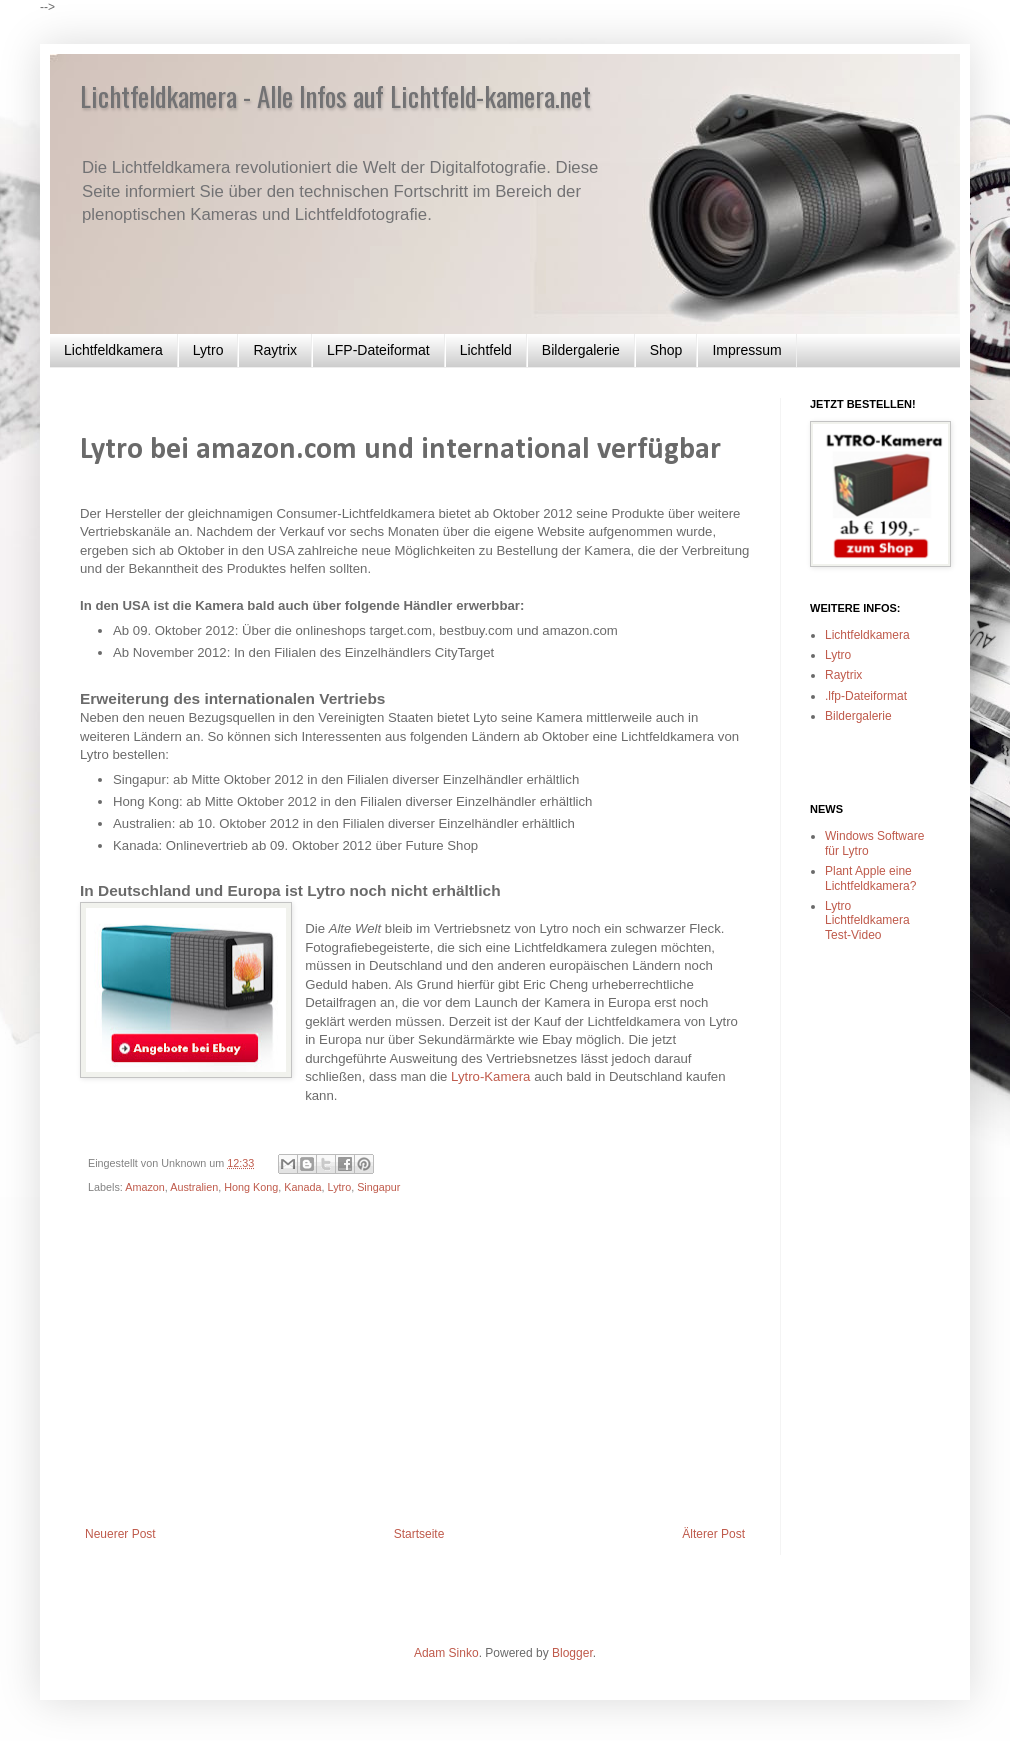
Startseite (419, 1534)
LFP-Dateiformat (378, 350)
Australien (194, 1187)
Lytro (208, 350)
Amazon (145, 1187)
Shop (666, 350)
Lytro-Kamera (490, 1076)
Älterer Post (713, 1534)
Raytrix (275, 350)
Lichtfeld (486, 350)
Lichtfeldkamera (113, 350)
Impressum (746, 350)
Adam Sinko (446, 1653)
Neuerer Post (120, 1534)
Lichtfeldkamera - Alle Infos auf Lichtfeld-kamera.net (335, 96)
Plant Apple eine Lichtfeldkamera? (870, 878)
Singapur (378, 1187)
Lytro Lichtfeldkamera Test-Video (867, 920)
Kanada (302, 1187)
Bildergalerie (581, 350)
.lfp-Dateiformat (866, 696)
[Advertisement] (415, 1377)
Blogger (572, 1653)
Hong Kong (251, 1187)
